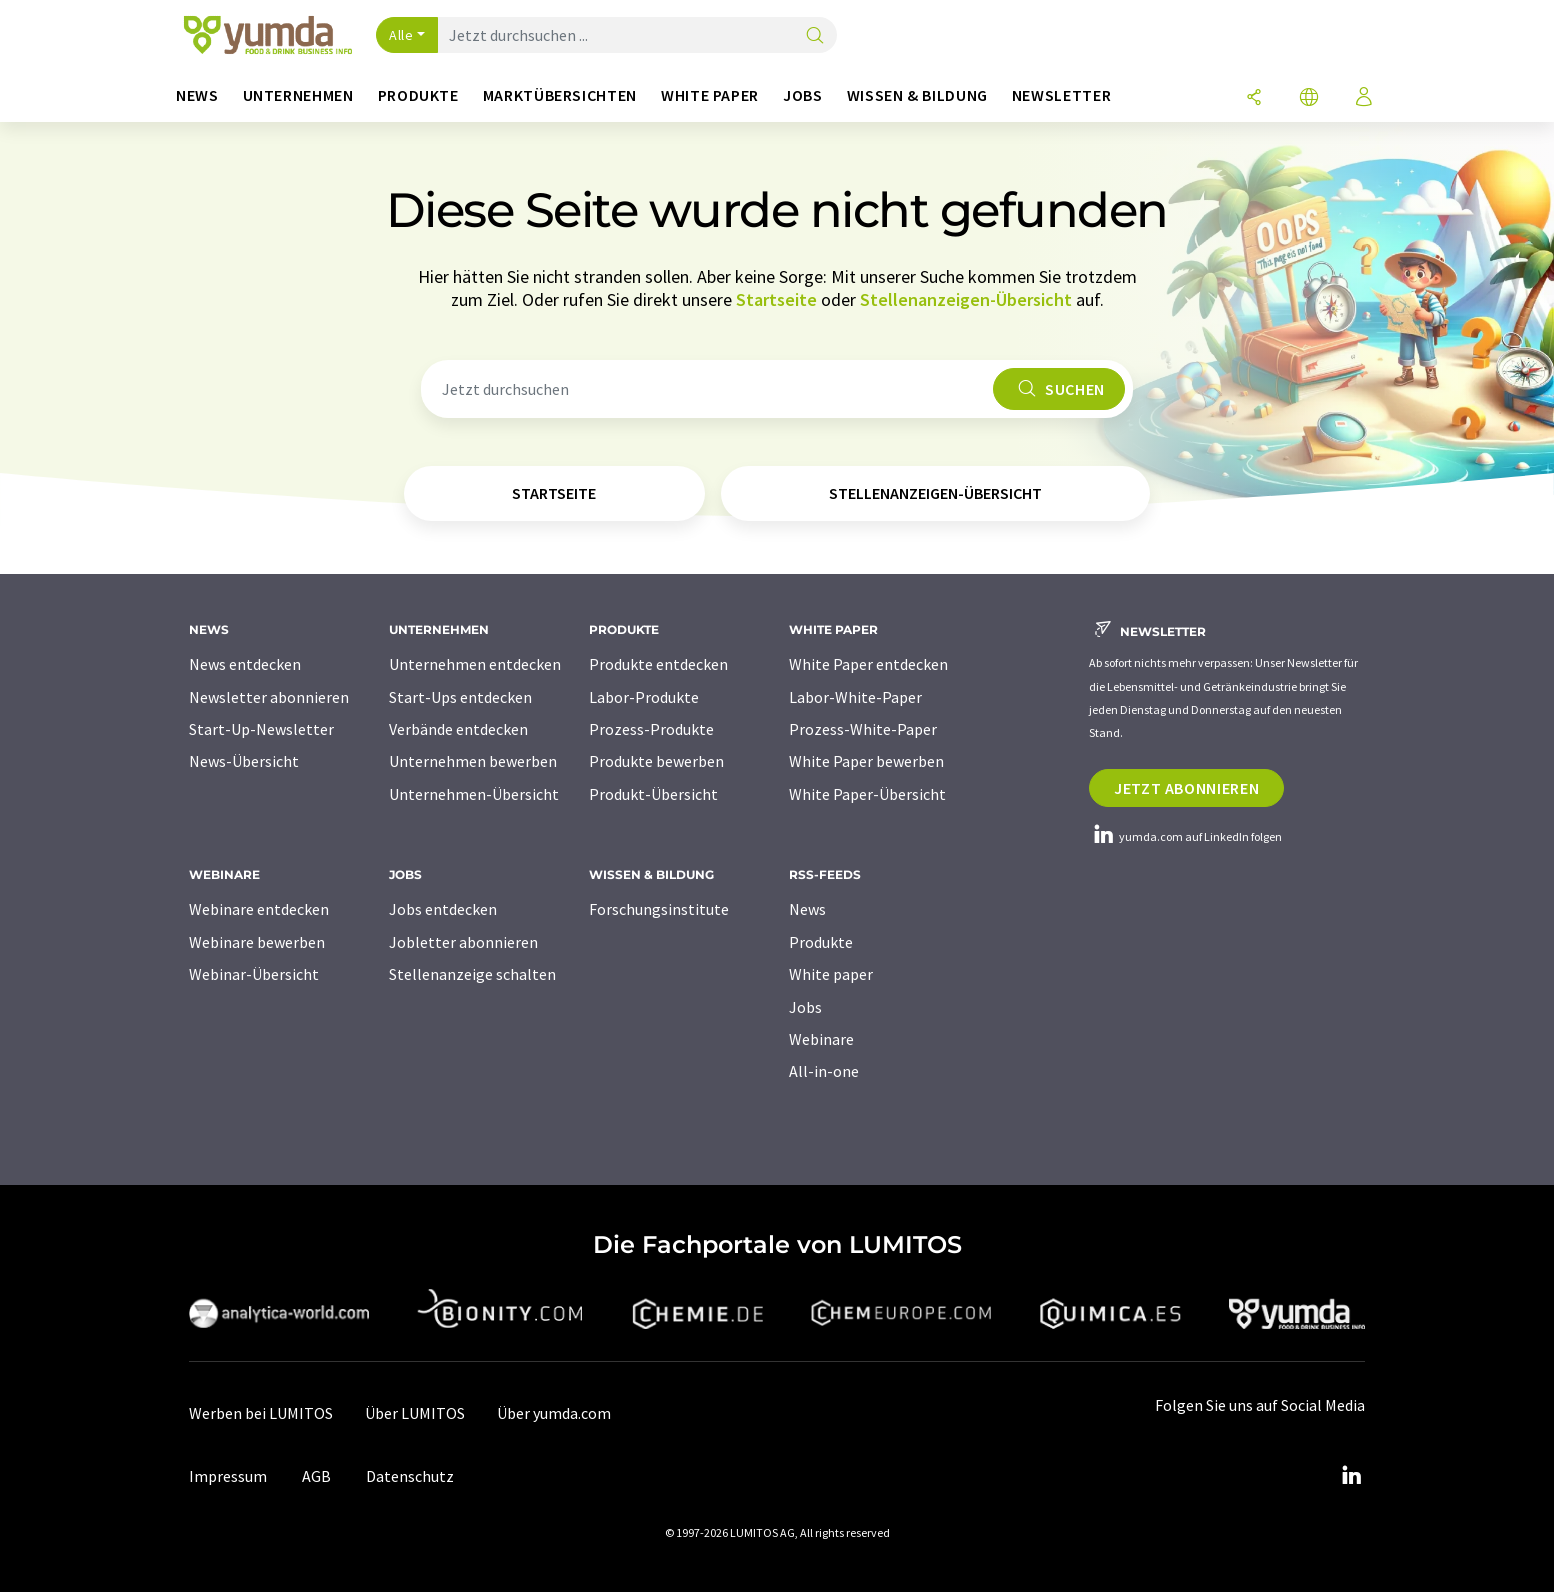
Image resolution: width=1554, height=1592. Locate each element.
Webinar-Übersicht (254, 974)
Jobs (805, 1007)
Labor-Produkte (644, 697)
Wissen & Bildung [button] (917, 95)
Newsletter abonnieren (269, 697)
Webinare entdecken (259, 909)
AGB (316, 1476)
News (807, 909)
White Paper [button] (710, 95)
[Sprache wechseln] (1309, 98)
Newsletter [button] (1061, 95)
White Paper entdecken (868, 664)
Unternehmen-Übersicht (474, 794)
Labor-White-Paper (855, 697)
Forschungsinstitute (659, 909)
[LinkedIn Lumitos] (1351, 1476)
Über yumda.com (554, 1413)
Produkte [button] (418, 95)
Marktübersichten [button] (560, 95)
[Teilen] (1254, 98)
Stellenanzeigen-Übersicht (966, 299)
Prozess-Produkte (651, 729)
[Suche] (815, 36)
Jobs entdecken (443, 909)
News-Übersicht (244, 761)
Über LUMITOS (415, 1413)
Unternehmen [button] (298, 95)
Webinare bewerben (257, 942)
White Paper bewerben (866, 761)
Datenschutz (410, 1476)
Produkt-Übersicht (653, 794)
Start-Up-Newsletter (261, 729)
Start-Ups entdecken (460, 697)
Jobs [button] (803, 95)
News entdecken (245, 664)
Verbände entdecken (458, 729)
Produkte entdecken (658, 664)
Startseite (776, 299)
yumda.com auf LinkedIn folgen (1185, 836)
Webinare (821, 1039)
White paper (831, 974)
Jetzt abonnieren (1186, 788)
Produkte (821, 942)
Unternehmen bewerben (473, 761)
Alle (401, 35)
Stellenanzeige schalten (472, 974)
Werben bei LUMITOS (261, 1413)
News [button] (197, 95)
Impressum (228, 1476)
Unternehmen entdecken (475, 664)
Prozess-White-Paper (863, 729)
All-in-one (824, 1071)
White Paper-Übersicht (867, 794)
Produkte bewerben (656, 761)
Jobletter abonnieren (463, 942)
